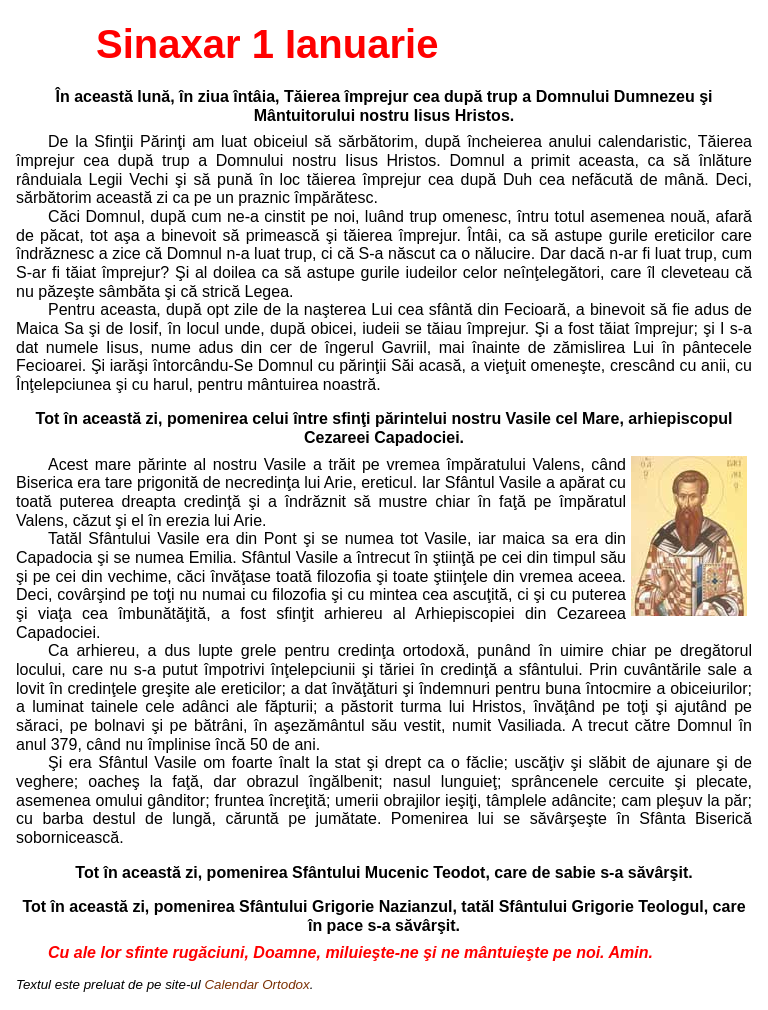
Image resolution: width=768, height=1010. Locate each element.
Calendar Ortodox (256, 984)
